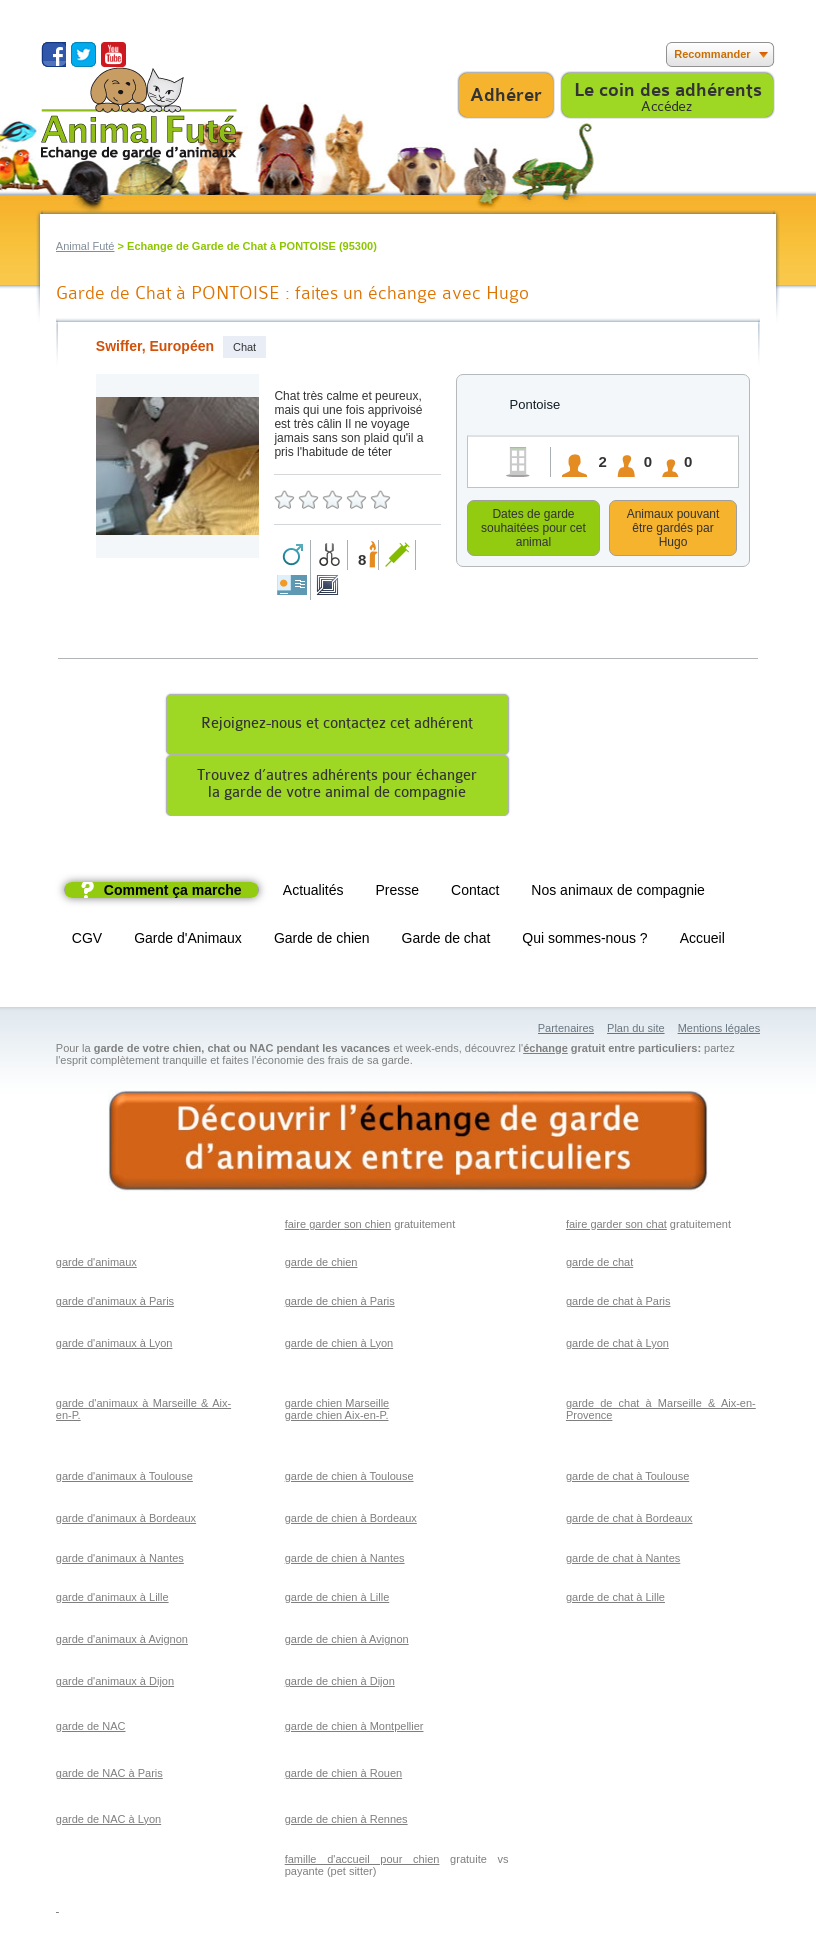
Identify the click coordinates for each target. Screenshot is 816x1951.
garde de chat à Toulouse (627, 1479)
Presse (398, 893)
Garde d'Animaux (188, 941)
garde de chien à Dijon (340, 1684)
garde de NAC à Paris (109, 1776)
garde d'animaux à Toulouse (124, 1479)
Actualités (313, 893)
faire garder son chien (338, 1227)
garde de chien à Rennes (346, 1822)
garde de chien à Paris (340, 1304)
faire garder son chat (616, 1227)
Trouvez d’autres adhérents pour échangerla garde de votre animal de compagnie (337, 787)
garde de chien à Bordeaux (351, 1521)
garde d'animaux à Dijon (115, 1684)
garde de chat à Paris (618, 1304)
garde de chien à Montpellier (354, 1729)
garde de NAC (91, 1729)
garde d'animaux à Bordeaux (126, 1521)
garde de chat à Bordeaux (629, 1521)
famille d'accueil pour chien (362, 1862)
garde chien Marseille (337, 1406)
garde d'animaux (96, 1265)
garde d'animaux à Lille (112, 1600)
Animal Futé (85, 246)
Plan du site (635, 1031)
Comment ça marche (173, 893)
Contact (475, 893)
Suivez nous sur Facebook (53, 54)
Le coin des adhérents (668, 90)
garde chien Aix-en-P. (337, 1418)
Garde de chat (446, 941)
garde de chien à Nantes (345, 1561)
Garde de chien (322, 941)
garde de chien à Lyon (339, 1346)
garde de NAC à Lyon (108, 1822)
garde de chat (599, 1265)
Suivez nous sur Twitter (83, 54)
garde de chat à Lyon (617, 1346)
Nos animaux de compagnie (618, 893)
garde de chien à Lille (337, 1600)
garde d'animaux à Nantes (120, 1561)
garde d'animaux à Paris (115, 1304)
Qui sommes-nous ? (584, 941)
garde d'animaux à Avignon (122, 1642)
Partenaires (566, 1031)
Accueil (702, 941)
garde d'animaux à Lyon (114, 1346)
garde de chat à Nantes (623, 1561)
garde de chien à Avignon (347, 1642)
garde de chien (321, 1265)
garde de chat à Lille (615, 1600)
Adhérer (506, 95)
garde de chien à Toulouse (349, 1479)
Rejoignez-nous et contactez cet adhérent (337, 726)
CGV (87, 941)
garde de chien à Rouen (343, 1776)
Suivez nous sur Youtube (113, 54)
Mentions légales (719, 1031)
